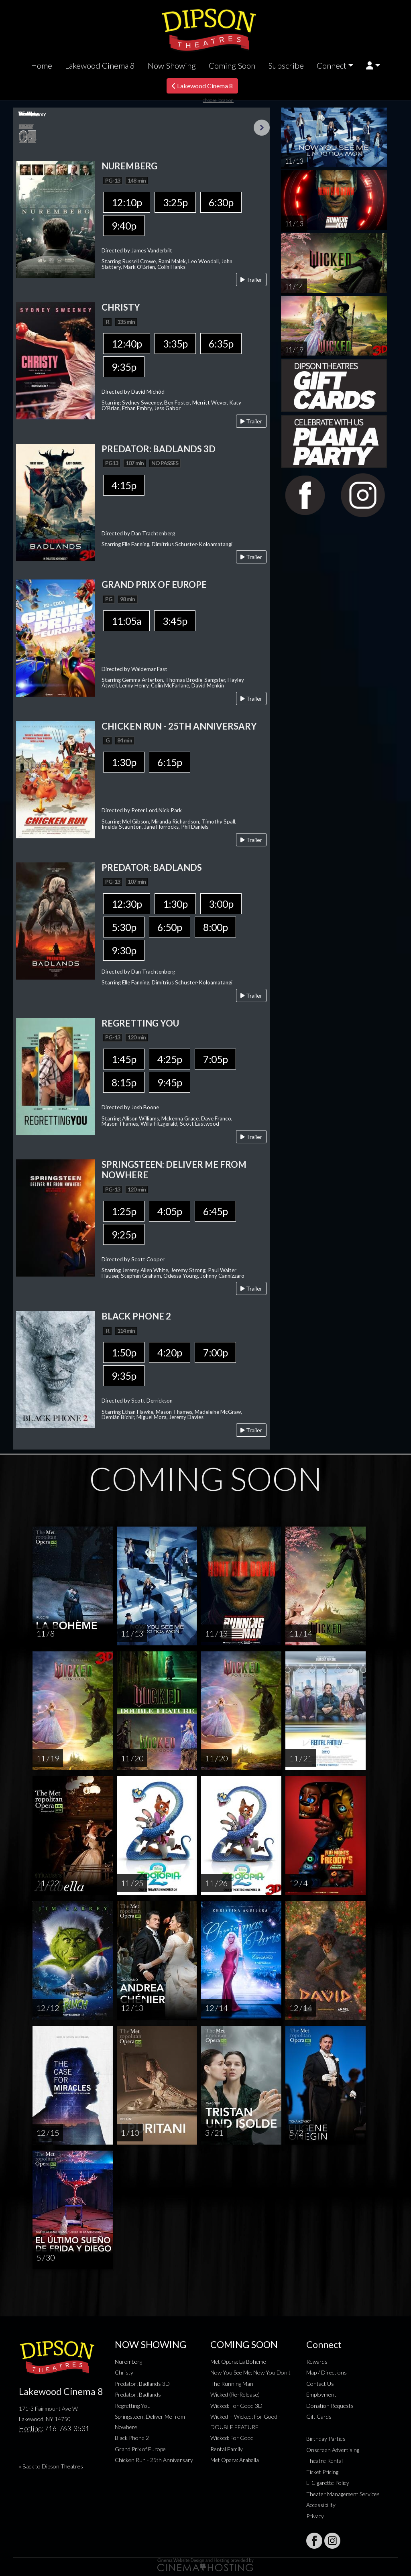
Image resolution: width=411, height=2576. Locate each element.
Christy (124, 2372)
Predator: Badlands (138, 2394)
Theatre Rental (324, 2460)
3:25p (175, 202)
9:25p (124, 1234)
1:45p (124, 1059)
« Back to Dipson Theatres (51, 2466)
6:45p (215, 1211)
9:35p (124, 367)
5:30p (124, 927)
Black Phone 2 (132, 2437)
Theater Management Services (343, 2494)
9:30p (124, 950)
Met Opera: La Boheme (238, 2361)
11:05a (126, 621)
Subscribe (286, 65)
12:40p (127, 344)
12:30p (127, 904)
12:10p (127, 202)
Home (41, 65)
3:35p (175, 344)
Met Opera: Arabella (234, 2459)
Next (262, 128)
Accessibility (321, 2504)
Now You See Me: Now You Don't (250, 2372)
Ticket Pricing (322, 2471)
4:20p (169, 1352)
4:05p (169, 1211)
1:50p (124, 1352)
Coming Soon (232, 65)
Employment (321, 2394)
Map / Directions (326, 2372)
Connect (331, 65)
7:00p (215, 1352)
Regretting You (133, 2405)
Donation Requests (330, 2405)
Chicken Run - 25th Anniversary (154, 2459)
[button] (373, 65)
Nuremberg (128, 2361)
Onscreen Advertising (332, 2449)
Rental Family (226, 2449)
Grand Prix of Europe (140, 2449)
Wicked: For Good (232, 2437)
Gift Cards (319, 2416)
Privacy (315, 2516)
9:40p (124, 226)
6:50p (169, 927)
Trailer (251, 279)
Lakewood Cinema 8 (100, 65)
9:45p (169, 1082)
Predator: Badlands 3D (142, 2383)
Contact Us (320, 2383)
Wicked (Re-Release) (235, 2394)
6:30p (221, 202)
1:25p (124, 1211)
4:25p (169, 1059)
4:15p (124, 485)
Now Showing (172, 65)
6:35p (221, 344)
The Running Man (231, 2383)
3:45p (175, 621)
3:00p (221, 904)
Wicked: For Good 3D (236, 2405)
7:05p (215, 1059)
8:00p (215, 927)
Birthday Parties (326, 2438)
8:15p (124, 1082)
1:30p (124, 762)
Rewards (317, 2361)
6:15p (169, 762)
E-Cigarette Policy (327, 2482)
